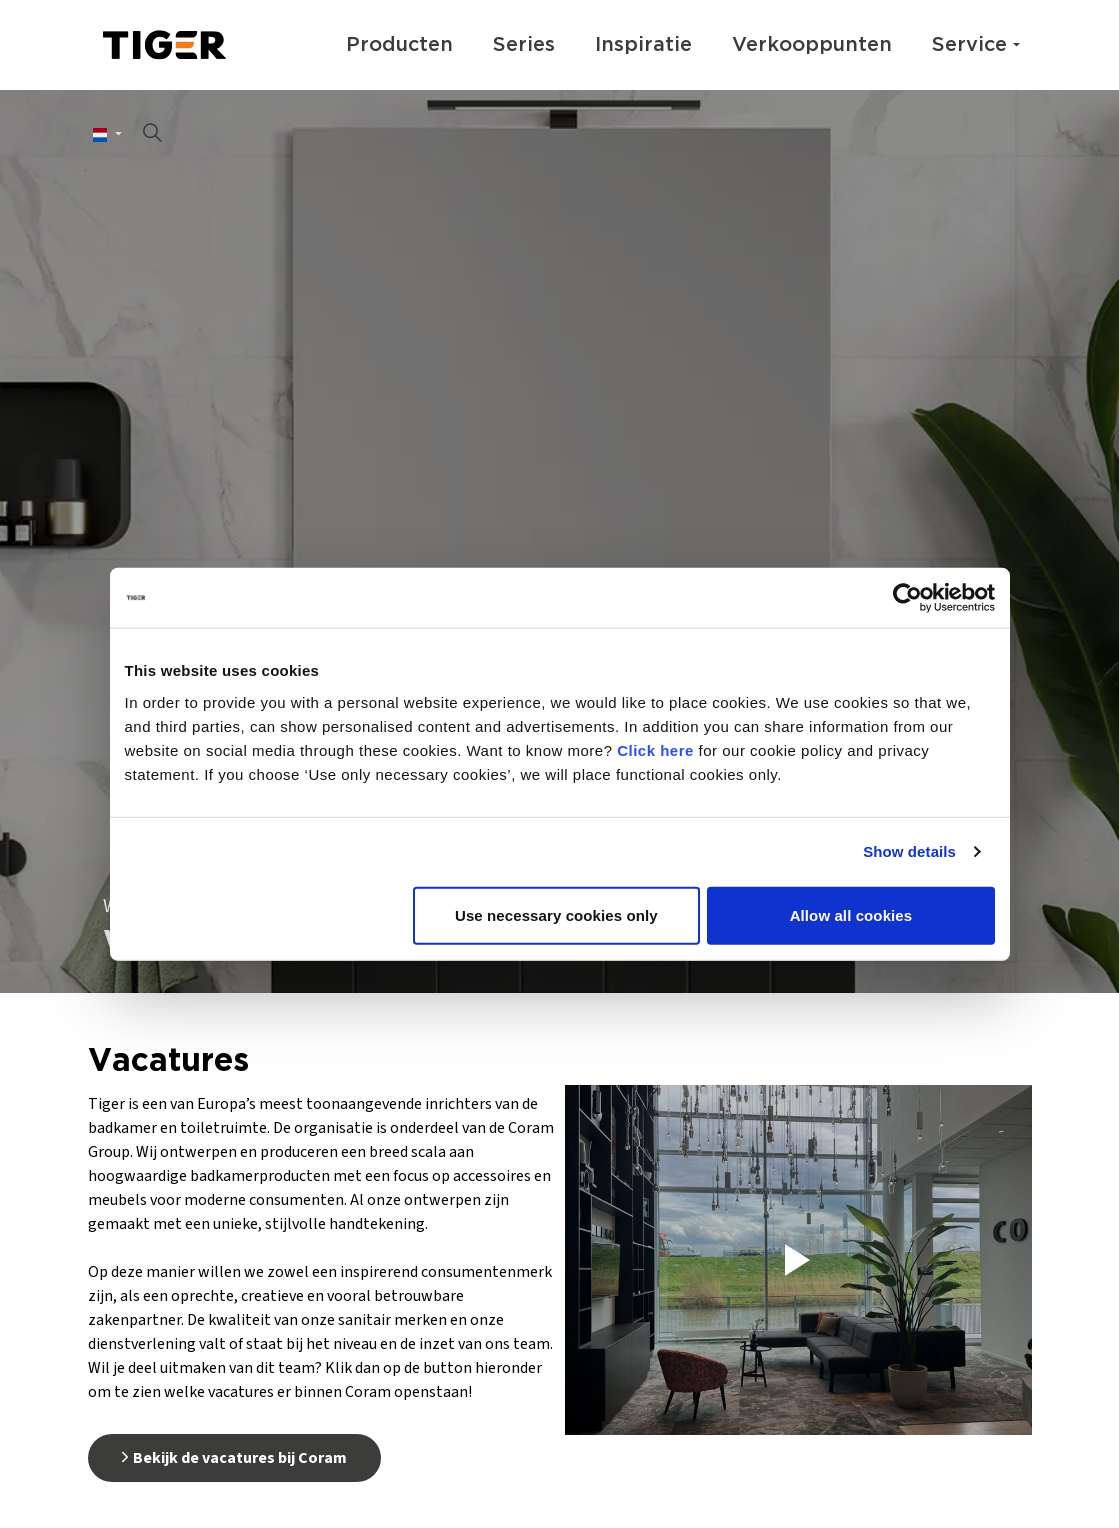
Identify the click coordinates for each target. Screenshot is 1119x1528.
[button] (798, 1260)
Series (524, 45)
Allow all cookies (851, 914)
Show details (909, 851)
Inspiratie (643, 45)
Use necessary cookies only (556, 914)
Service (969, 45)
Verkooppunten (812, 45)
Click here (655, 749)
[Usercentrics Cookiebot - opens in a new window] (907, 598)
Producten (399, 45)
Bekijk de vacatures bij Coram (234, 1458)
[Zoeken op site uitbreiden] (153, 135)
